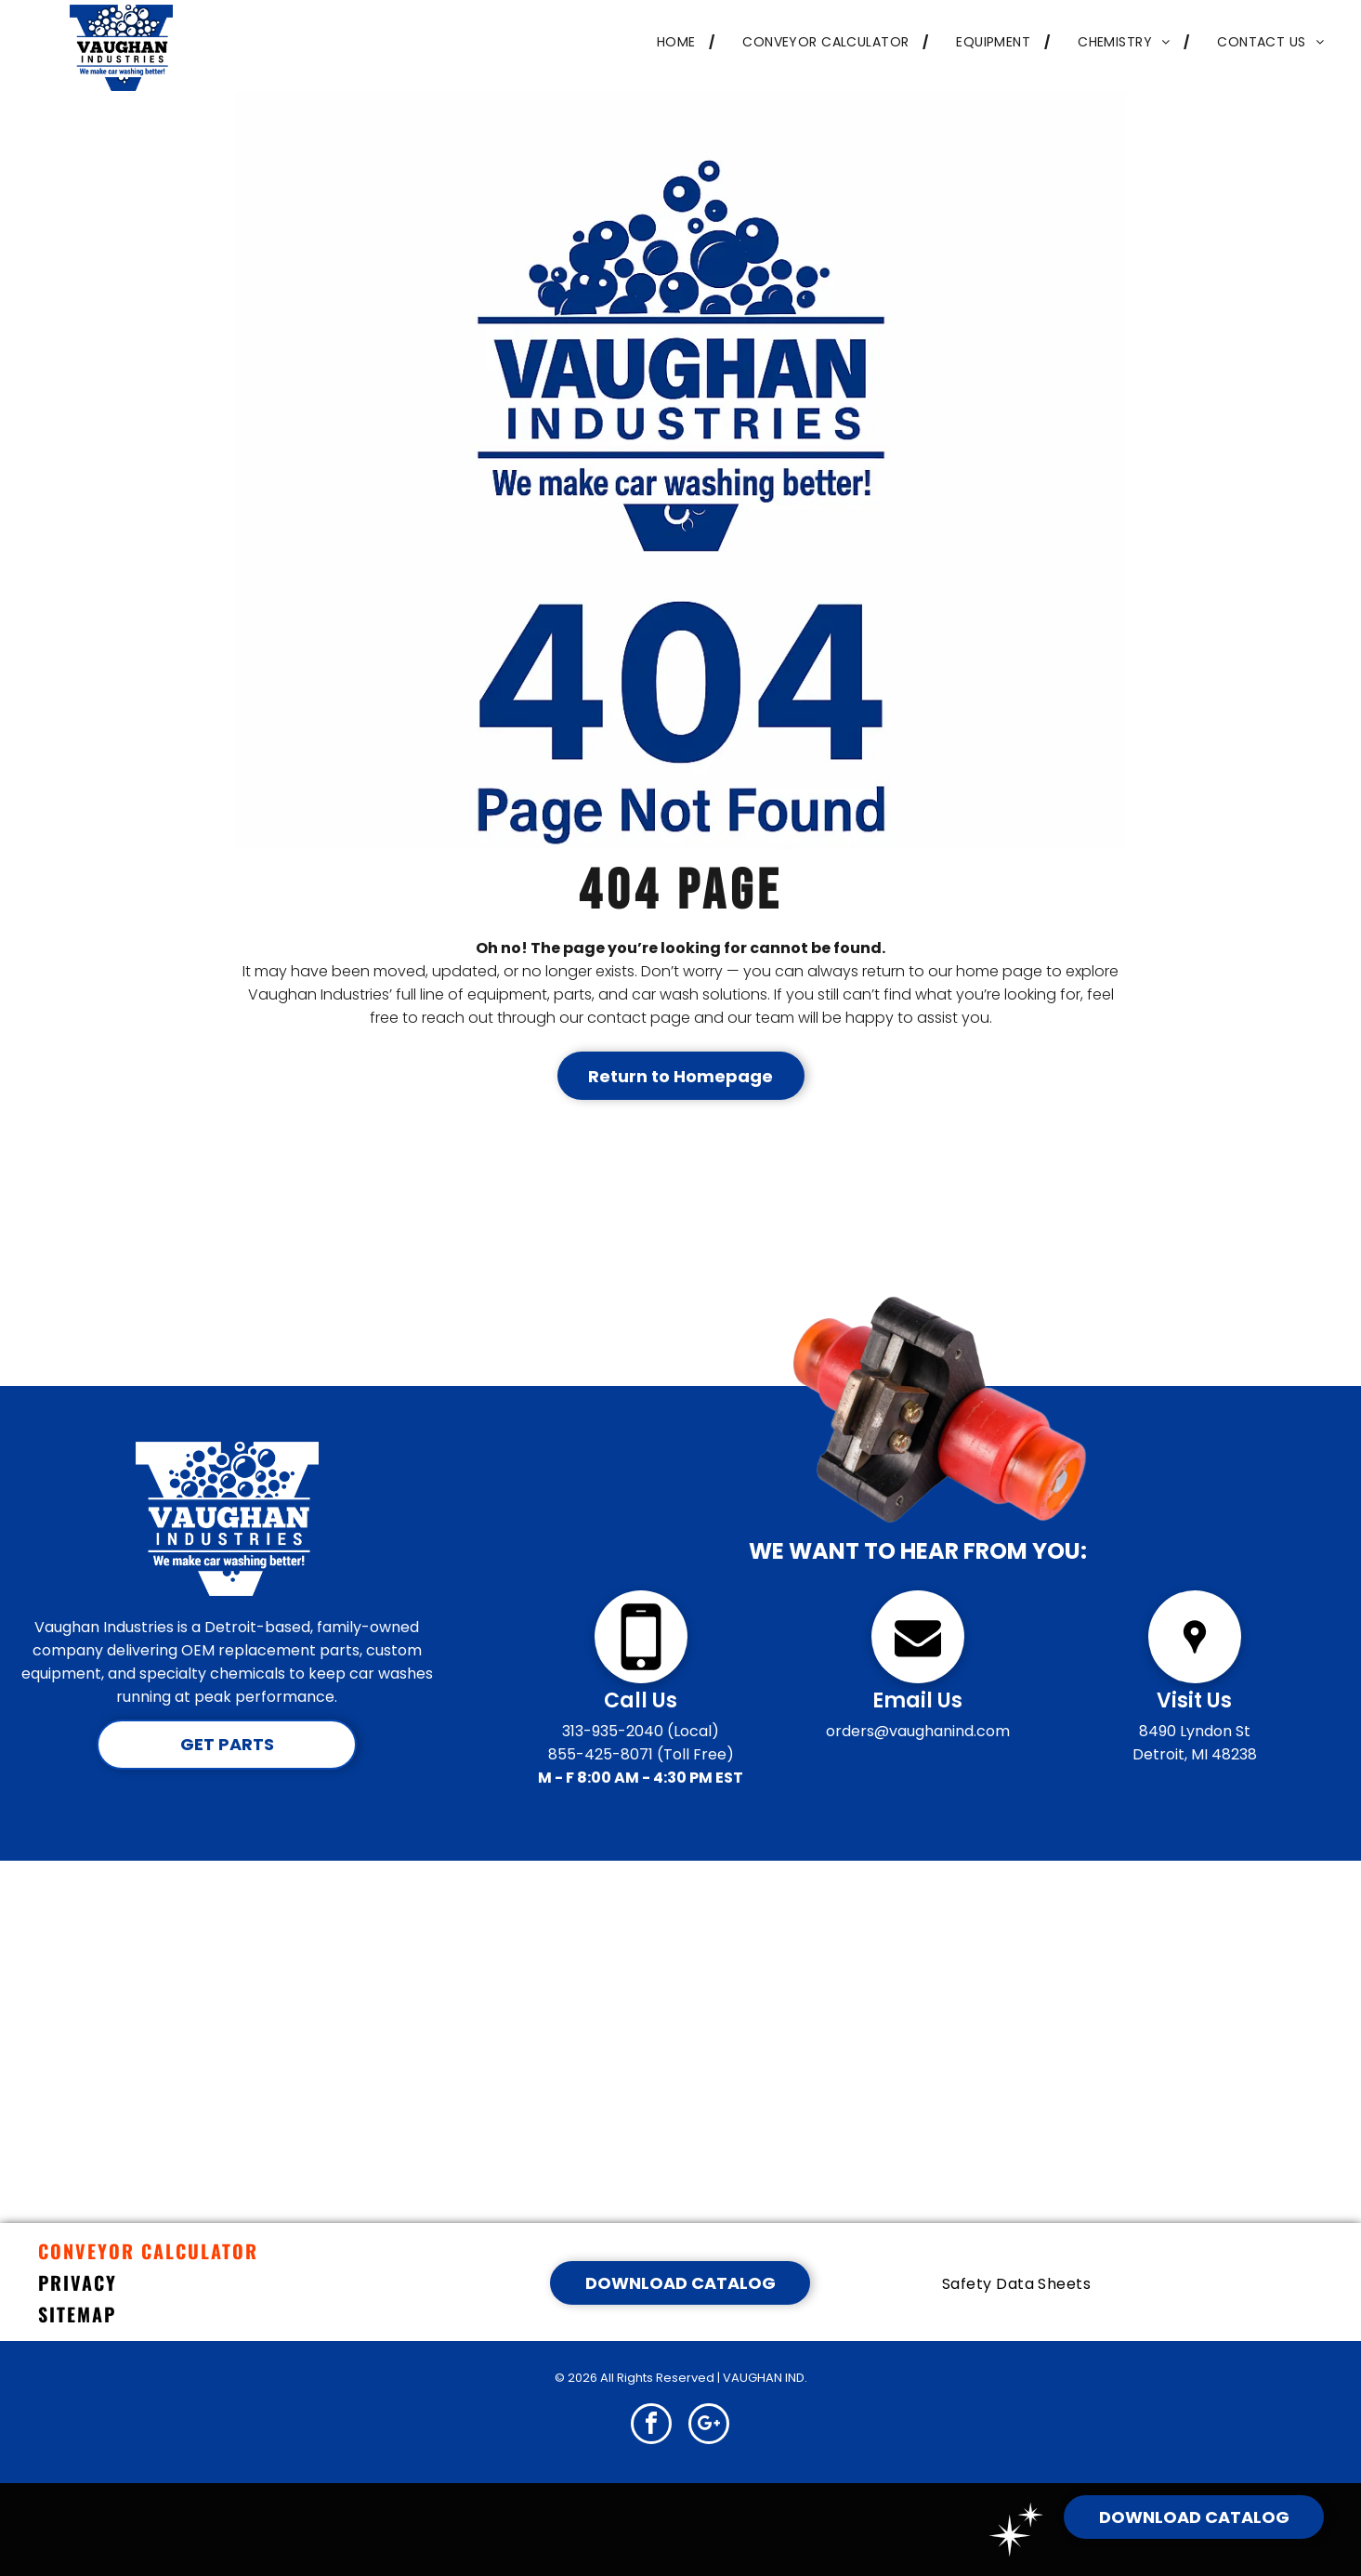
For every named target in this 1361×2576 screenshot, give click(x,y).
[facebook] (651, 2426)
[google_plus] (708, 2426)
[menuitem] (672, 42)
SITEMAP (77, 2314)
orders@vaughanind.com (918, 1731)
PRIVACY (77, 2282)
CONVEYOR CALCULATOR (148, 2251)
